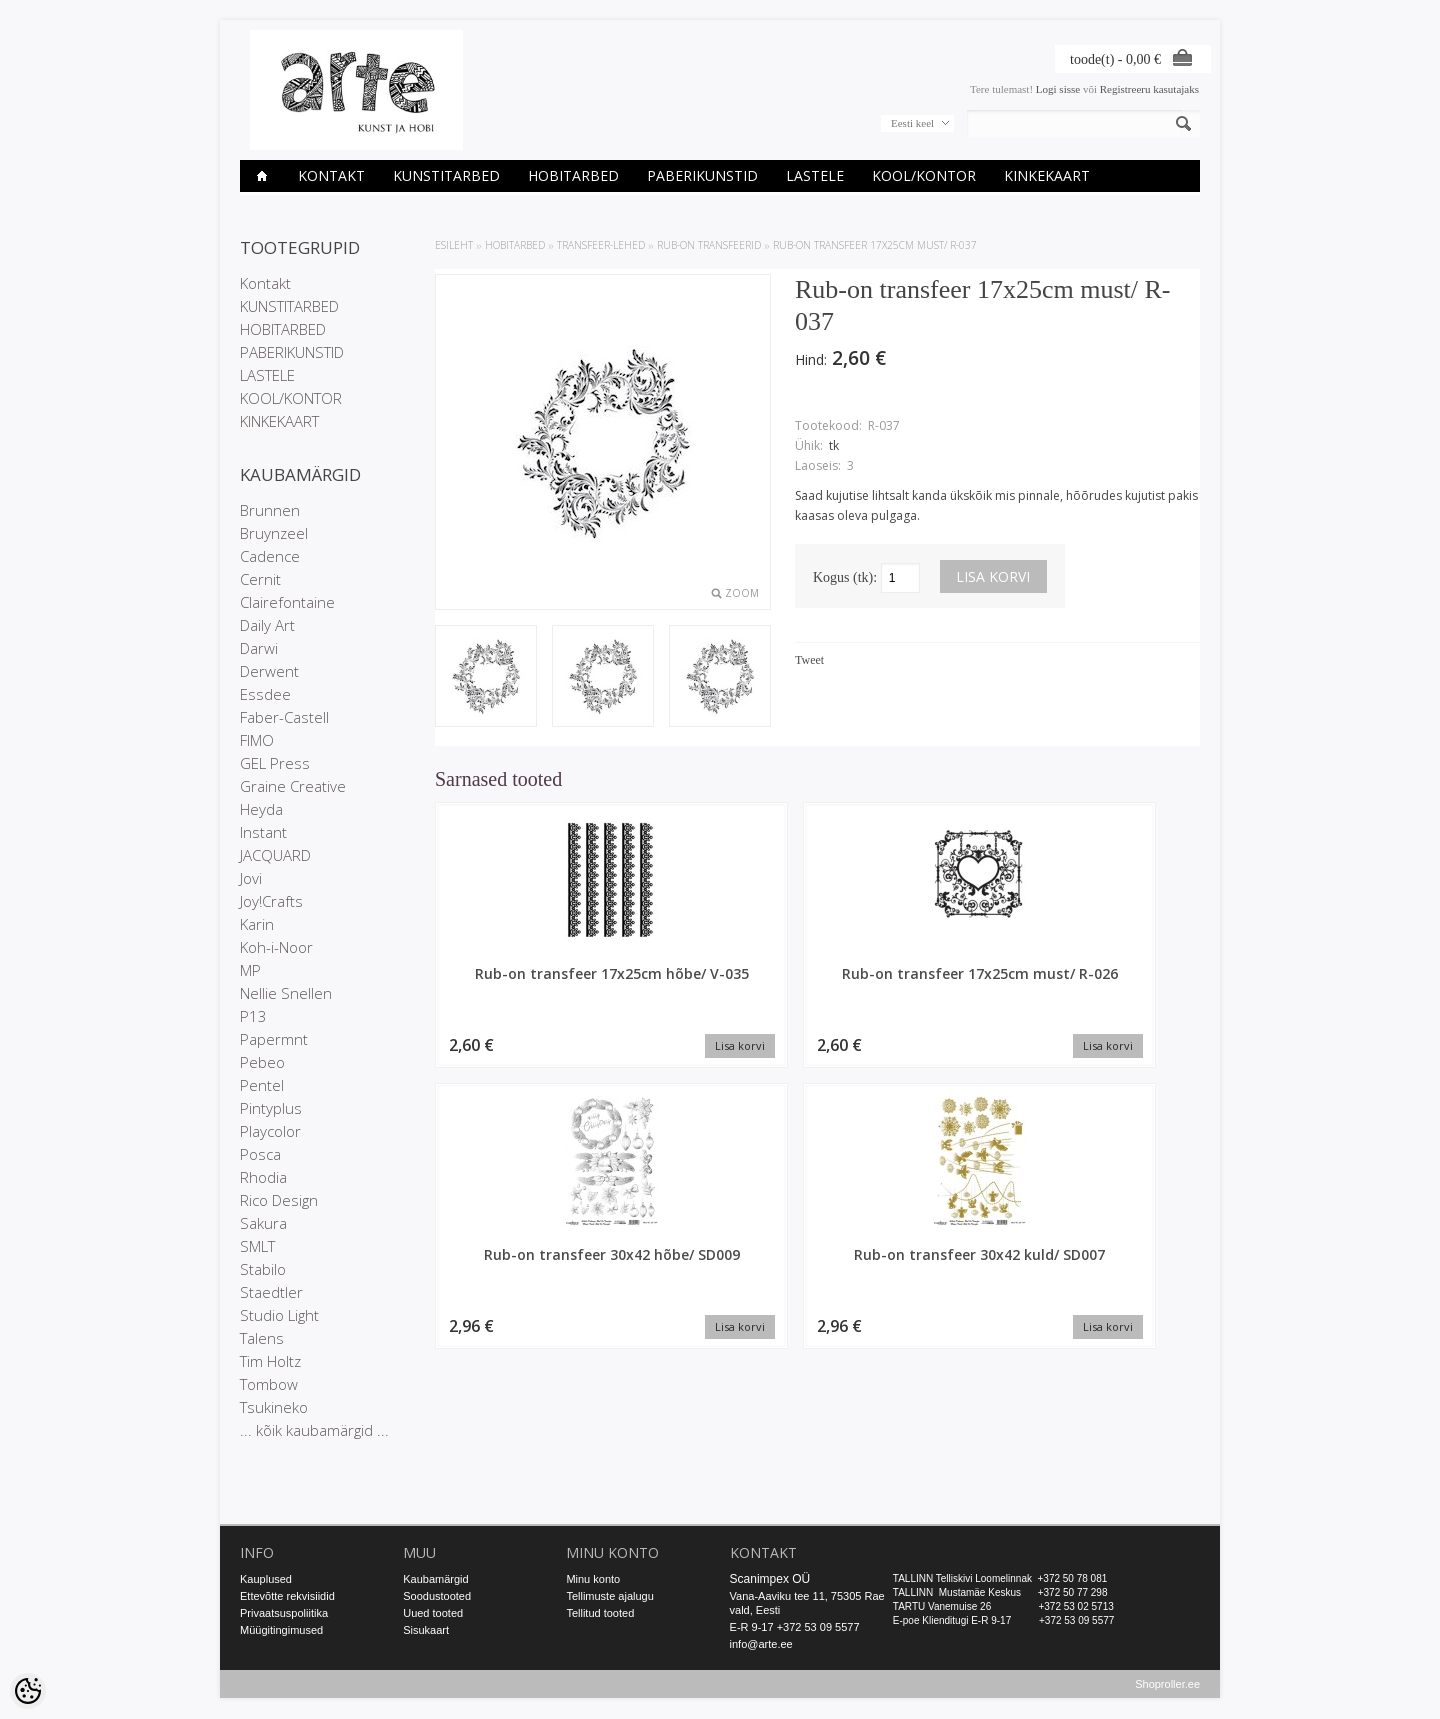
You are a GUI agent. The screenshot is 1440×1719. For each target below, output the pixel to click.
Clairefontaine (287, 602)
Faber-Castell (284, 717)
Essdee (265, 694)
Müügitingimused (281, 1630)
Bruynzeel (274, 533)
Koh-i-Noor (276, 947)
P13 (253, 1016)
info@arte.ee (761, 1644)
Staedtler (271, 1292)
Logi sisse (1058, 89)
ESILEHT (454, 245)
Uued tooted (433, 1613)
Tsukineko (274, 1407)
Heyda (261, 809)
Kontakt (331, 175)
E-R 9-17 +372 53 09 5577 (795, 1627)
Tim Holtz (270, 1361)
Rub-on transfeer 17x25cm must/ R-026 (720, 983)
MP (250, 970)
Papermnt (274, 1039)
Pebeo (262, 1062)
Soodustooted (437, 1596)
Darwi (259, 648)
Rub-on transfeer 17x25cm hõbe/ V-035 (525, 983)
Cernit (260, 579)
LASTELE (815, 175)
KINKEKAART (1047, 175)
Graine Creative (293, 786)
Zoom (742, 593)
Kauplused (266, 1579)
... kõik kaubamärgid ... (314, 1430)
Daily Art (267, 625)
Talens (262, 1338)
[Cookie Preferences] (28, 1691)
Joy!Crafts (271, 901)
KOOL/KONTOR (924, 175)
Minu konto (593, 1579)
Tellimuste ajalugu (609, 1596)
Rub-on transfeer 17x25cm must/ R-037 (875, 245)
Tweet (809, 660)
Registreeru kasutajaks (1149, 89)
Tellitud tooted (600, 1613)
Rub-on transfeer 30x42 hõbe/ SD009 (915, 983)
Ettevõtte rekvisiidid (287, 1596)
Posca (260, 1154)
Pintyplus (271, 1108)
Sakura (263, 1223)
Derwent (269, 671)
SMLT (257, 1246)
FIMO (257, 740)
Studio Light (279, 1315)
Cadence (270, 556)
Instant (263, 832)
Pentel (262, 1085)
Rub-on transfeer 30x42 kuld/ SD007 (1110, 983)
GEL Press (275, 763)
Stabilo (263, 1269)
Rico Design (279, 1200)
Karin (257, 924)
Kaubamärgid (435, 1579)
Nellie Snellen (286, 993)
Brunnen (270, 510)
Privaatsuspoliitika (284, 1613)
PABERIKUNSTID (702, 175)
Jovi (251, 878)
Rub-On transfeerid (709, 245)
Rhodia (263, 1177)
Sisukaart (426, 1630)
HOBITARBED (573, 175)
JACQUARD (275, 855)
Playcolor (270, 1131)
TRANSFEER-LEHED (601, 245)
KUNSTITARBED (446, 175)
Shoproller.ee (1167, 1685)
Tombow (269, 1384)
